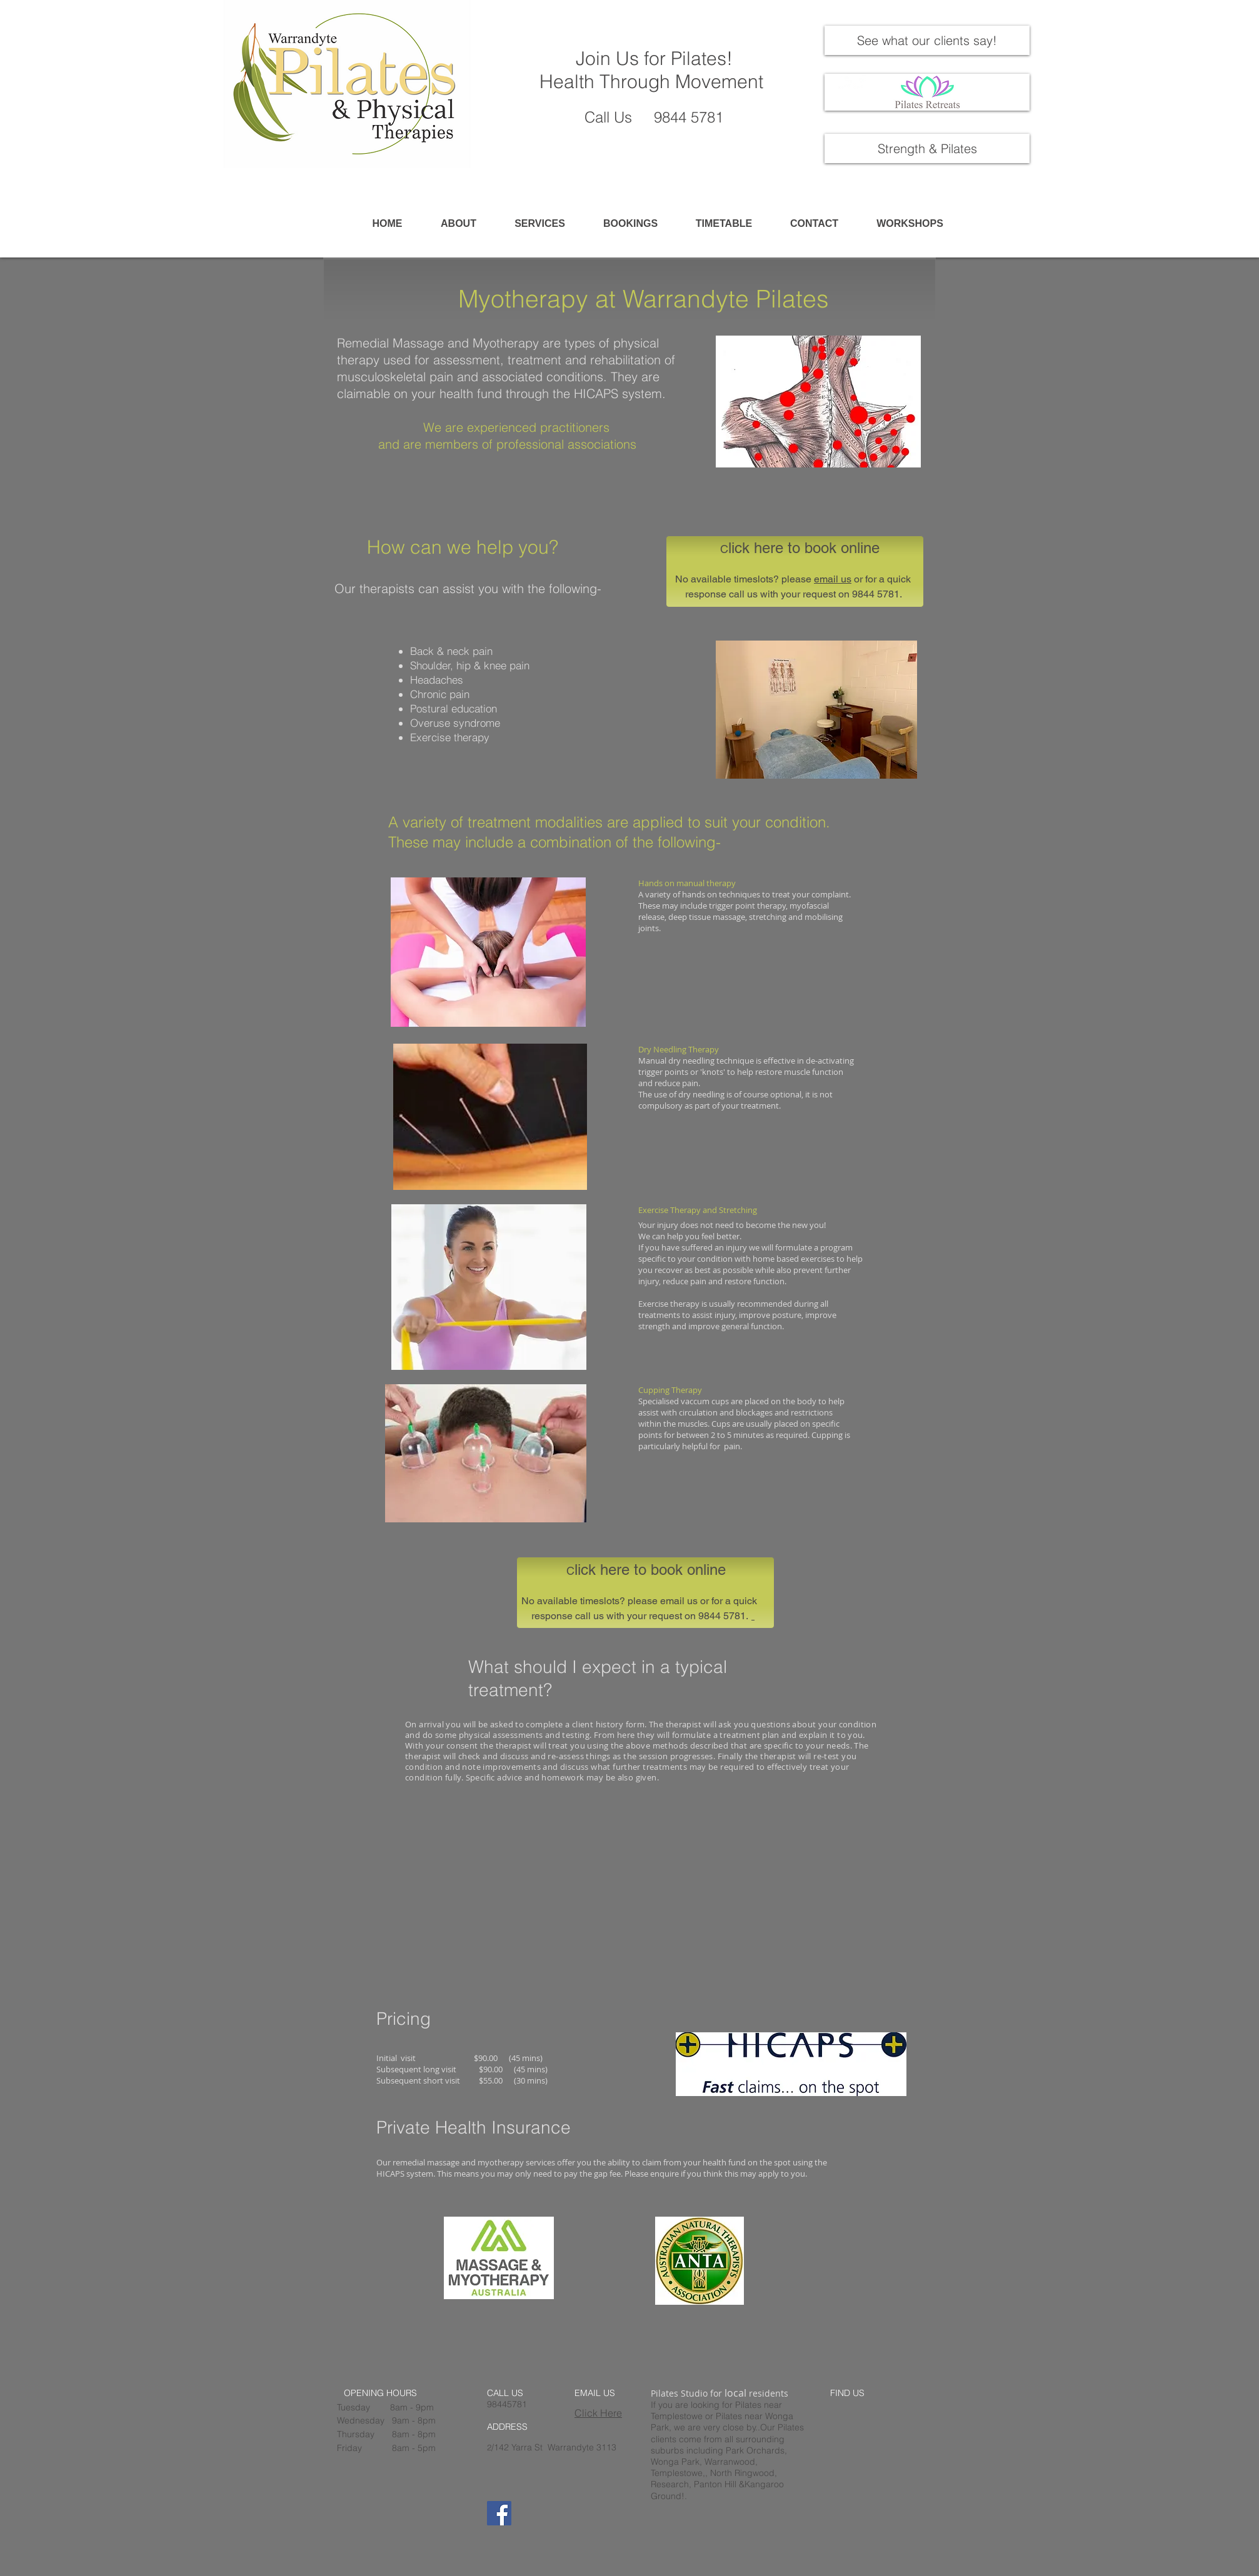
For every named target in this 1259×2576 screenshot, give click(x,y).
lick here (755, 547)
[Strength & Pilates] (927, 148)
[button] (540, 223)
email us (832, 579)
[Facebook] (499, 2513)
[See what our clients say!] (927, 40)
